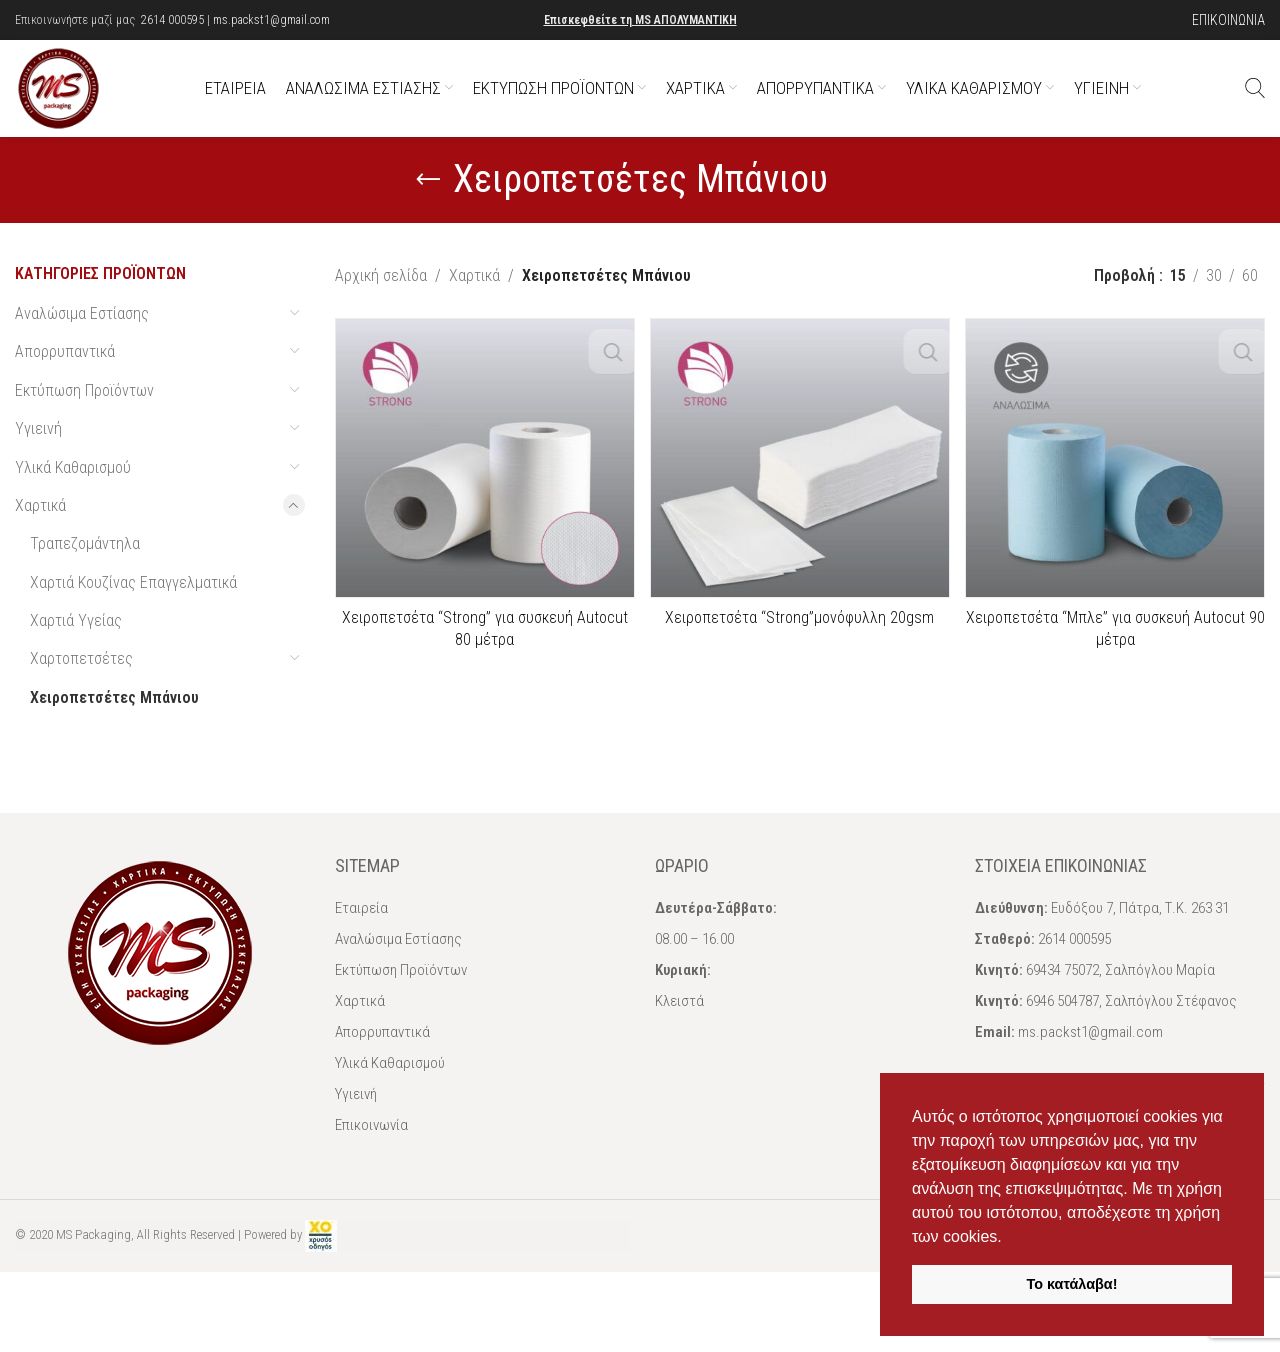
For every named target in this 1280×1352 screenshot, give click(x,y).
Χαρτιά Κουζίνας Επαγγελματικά (133, 605)
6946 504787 (1062, 1024)
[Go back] (428, 203)
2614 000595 (172, 20)
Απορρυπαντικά (65, 374)
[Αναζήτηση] (1255, 100)
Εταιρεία (361, 931)
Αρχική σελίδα (381, 298)
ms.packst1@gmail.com (271, 20)
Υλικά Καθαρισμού (73, 490)
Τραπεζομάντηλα (85, 566)
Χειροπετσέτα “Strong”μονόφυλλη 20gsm (799, 640)
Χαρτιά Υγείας (76, 643)
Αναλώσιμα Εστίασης (82, 336)
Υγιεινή (38, 451)
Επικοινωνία (371, 1148)
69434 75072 (1062, 993)
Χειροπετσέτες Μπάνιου (114, 720)
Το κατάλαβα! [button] (1072, 1284)
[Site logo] (70, 98)
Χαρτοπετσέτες (81, 682)
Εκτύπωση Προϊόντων (84, 413)
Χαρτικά (40, 528)
